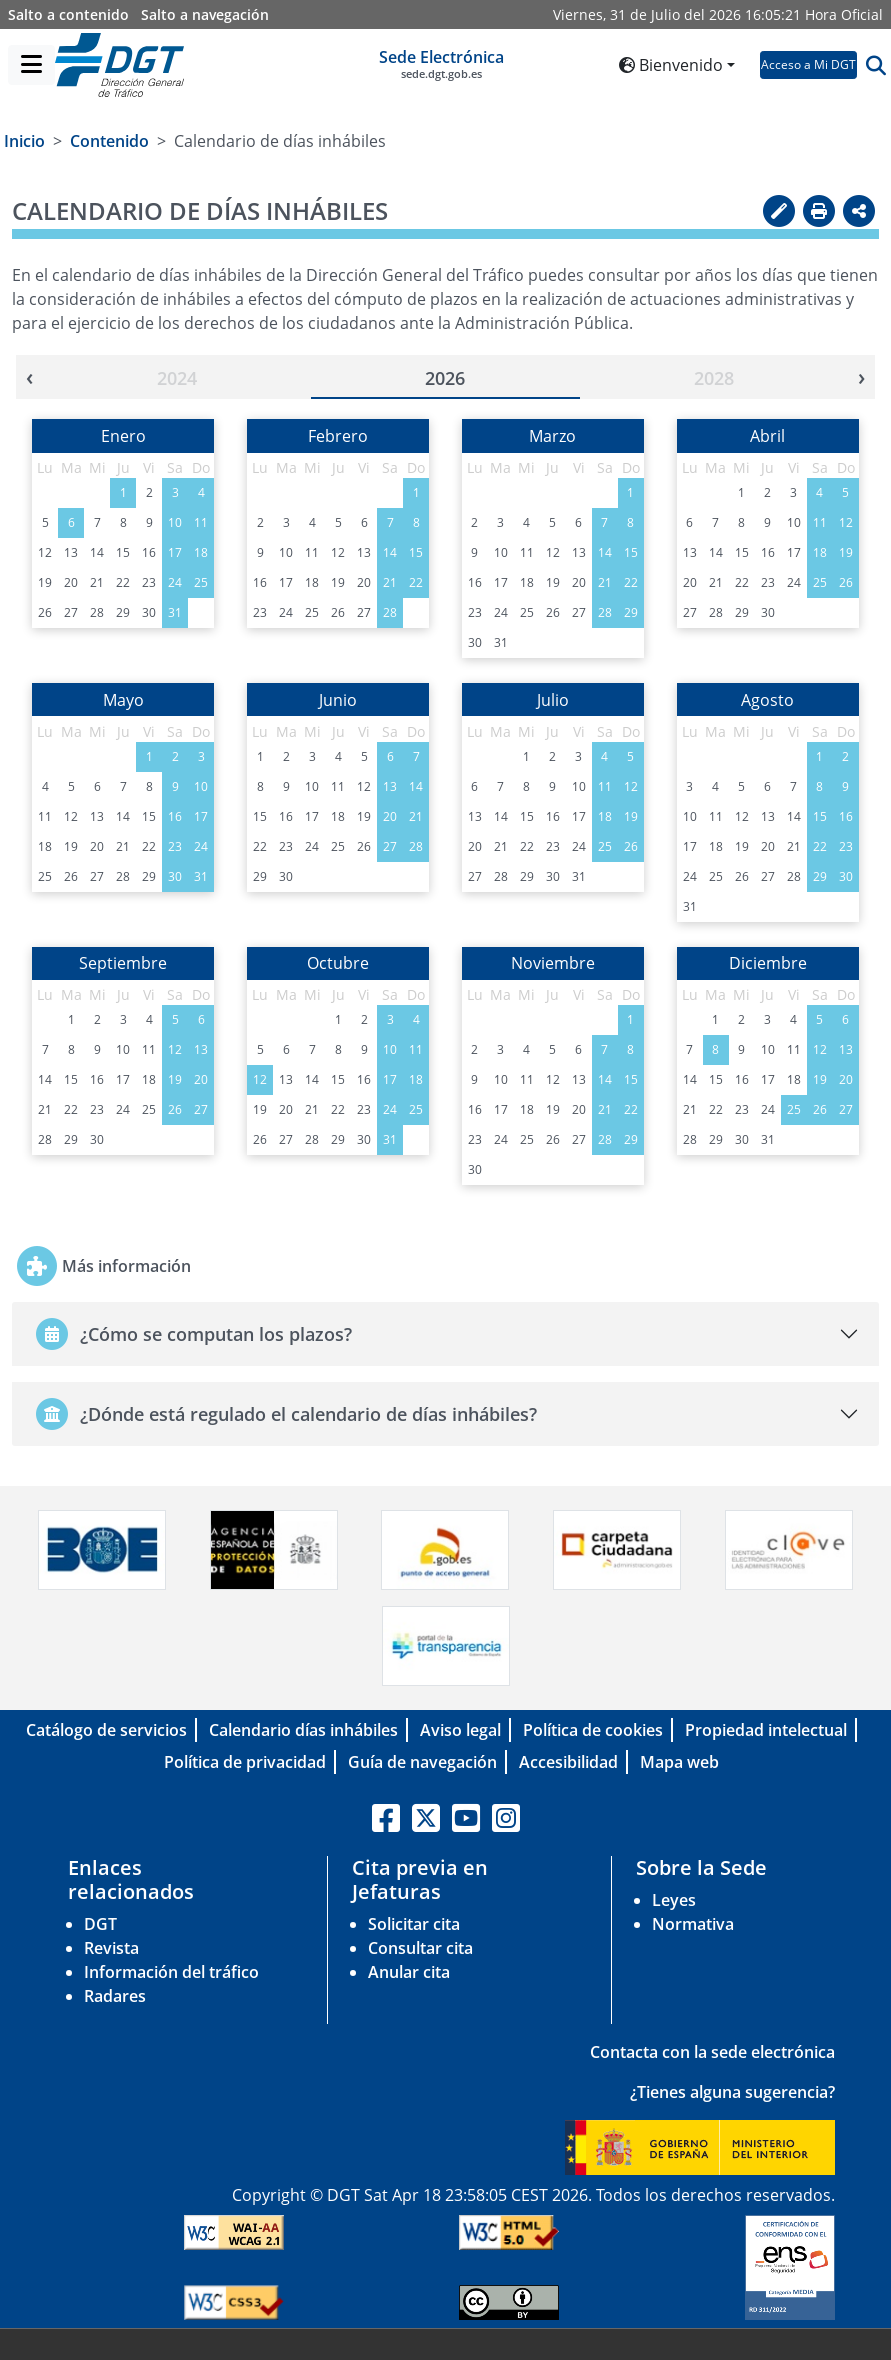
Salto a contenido (68, 14)
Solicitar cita (414, 1924)
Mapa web (679, 1762)
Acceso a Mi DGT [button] (808, 64)
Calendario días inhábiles (303, 1730)
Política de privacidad (245, 1762)
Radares (115, 1996)
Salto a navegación (205, 14)
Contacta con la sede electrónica (712, 2052)
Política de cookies (593, 1730)
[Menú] (31, 65)
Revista (111, 1948)
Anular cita (409, 1972)
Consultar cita (420, 1948)
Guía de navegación (422, 1762)
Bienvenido (671, 65)
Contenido (109, 141)
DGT (100, 1924)
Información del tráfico (171, 1972)
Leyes (674, 1900)
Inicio (24, 141)
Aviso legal (460, 1730)
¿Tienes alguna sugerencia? (732, 2092)
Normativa (693, 1924)
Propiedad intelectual (766, 1730)
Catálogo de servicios (106, 1730)
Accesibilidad (568, 1762)
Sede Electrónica (441, 64)
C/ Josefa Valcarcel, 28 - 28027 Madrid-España (672, 2344)
